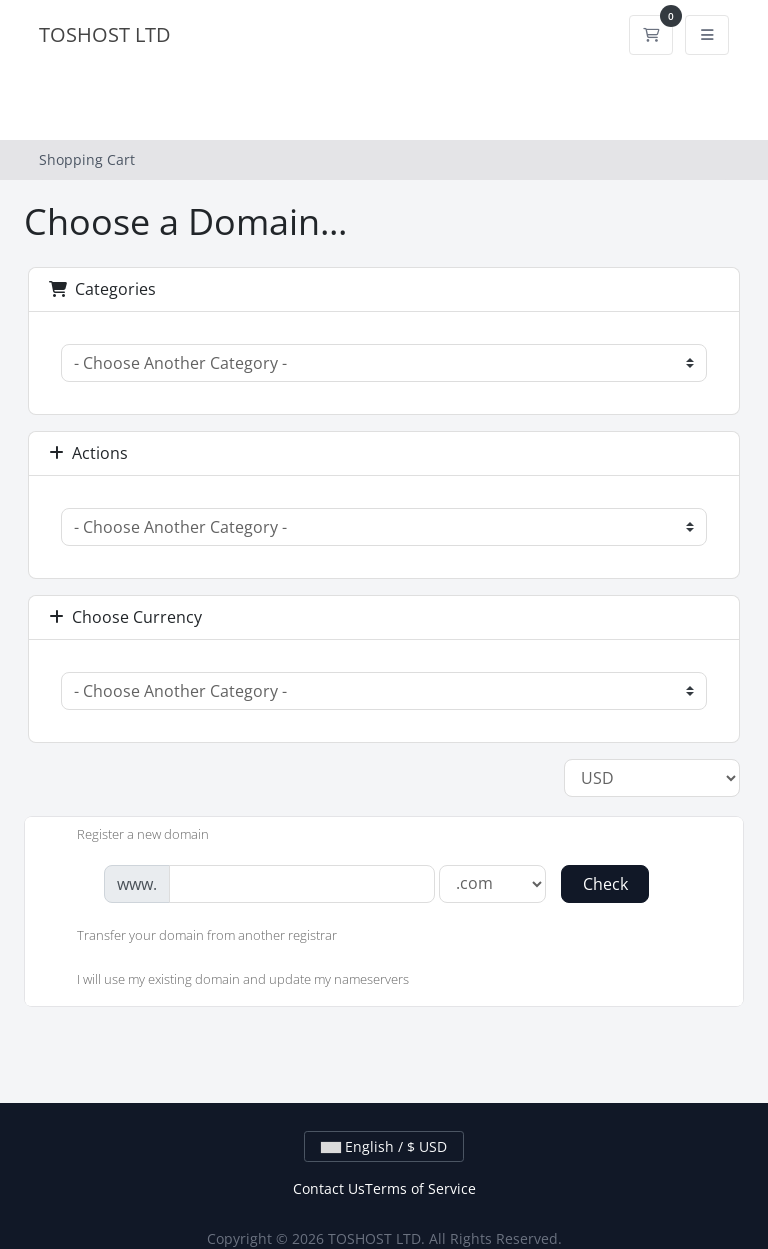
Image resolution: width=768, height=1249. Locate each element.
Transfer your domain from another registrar (191, 937)
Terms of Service (420, 1188)
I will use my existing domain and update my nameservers (227, 981)
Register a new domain (127, 836)
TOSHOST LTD (105, 34)
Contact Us (329, 1188)
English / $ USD (384, 1146)
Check (605, 884)
